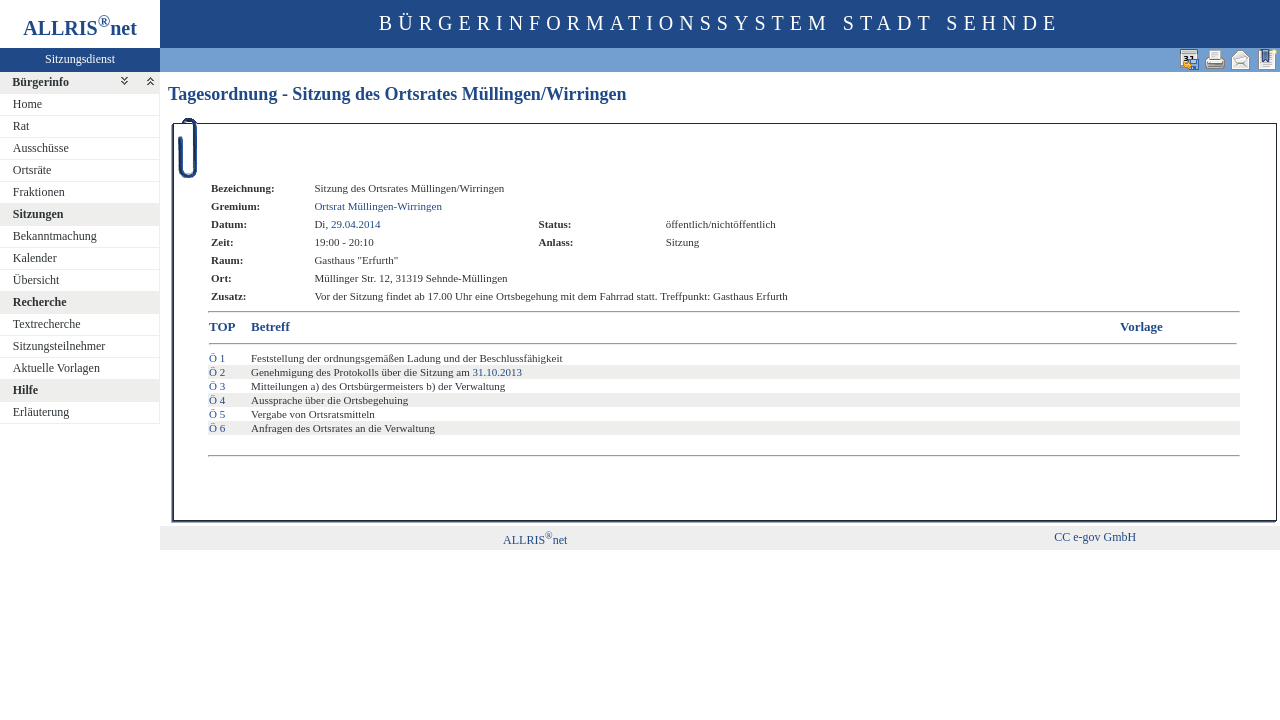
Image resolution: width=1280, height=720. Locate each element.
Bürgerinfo (40, 82)
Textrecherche (47, 324)
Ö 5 (217, 414)
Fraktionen (39, 192)
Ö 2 (217, 372)
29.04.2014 (356, 224)
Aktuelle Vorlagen (56, 368)
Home (27, 104)
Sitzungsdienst (80, 59)
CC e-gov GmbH (1095, 537)
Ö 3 (217, 386)
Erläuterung (41, 412)
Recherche (40, 302)
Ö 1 (217, 358)
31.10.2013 (498, 372)
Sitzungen (38, 214)
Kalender (35, 258)
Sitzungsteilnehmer (59, 346)
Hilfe (25, 390)
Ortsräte (32, 170)
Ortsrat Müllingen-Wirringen (378, 206)
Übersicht (36, 280)
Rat (21, 126)
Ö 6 (217, 428)
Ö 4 (217, 400)
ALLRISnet (535, 540)
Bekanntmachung (55, 236)
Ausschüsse (41, 148)
